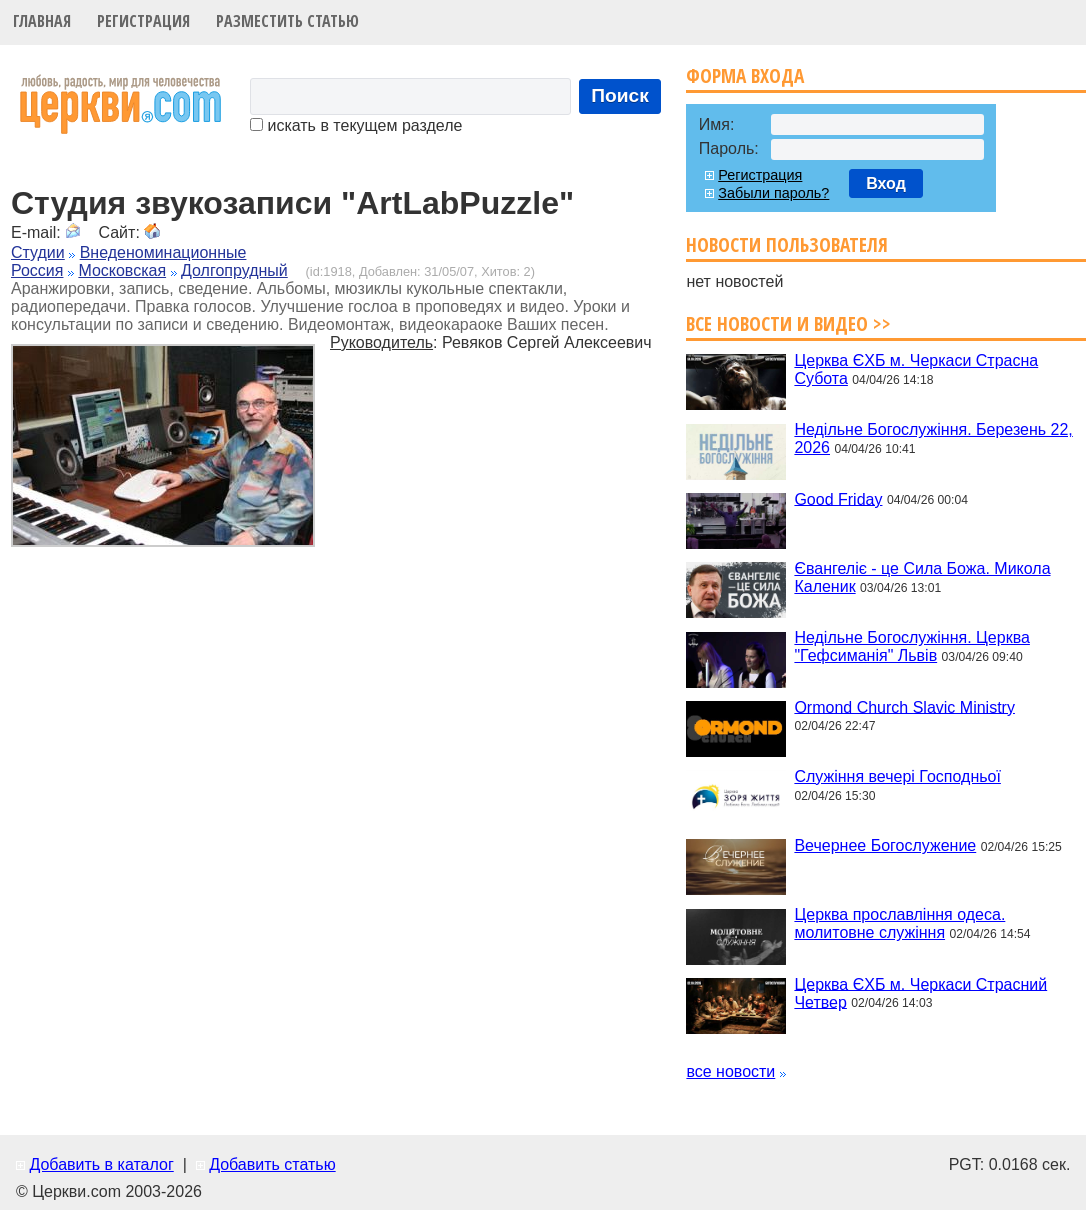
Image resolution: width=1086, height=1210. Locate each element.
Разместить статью (287, 21)
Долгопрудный (234, 270)
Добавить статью (272, 1164)
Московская (122, 270)
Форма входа (745, 75)
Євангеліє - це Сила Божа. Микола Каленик (922, 577)
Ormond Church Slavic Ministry (904, 706)
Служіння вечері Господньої (897, 776)
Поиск (620, 95)
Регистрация (143, 21)
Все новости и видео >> (788, 323)
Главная (42, 21)
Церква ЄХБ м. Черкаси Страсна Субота (916, 369)
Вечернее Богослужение (885, 845)
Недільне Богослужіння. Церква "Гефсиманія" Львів (911, 646)
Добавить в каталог (101, 1164)
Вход (886, 183)
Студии (38, 252)
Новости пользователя (787, 244)
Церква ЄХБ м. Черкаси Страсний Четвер (920, 992)
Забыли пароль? (773, 193)
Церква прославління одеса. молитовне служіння (899, 923)
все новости (730, 1071)
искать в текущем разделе (356, 125)
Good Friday (838, 498)
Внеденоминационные (163, 252)
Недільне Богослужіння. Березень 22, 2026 (933, 438)
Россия (37, 270)
